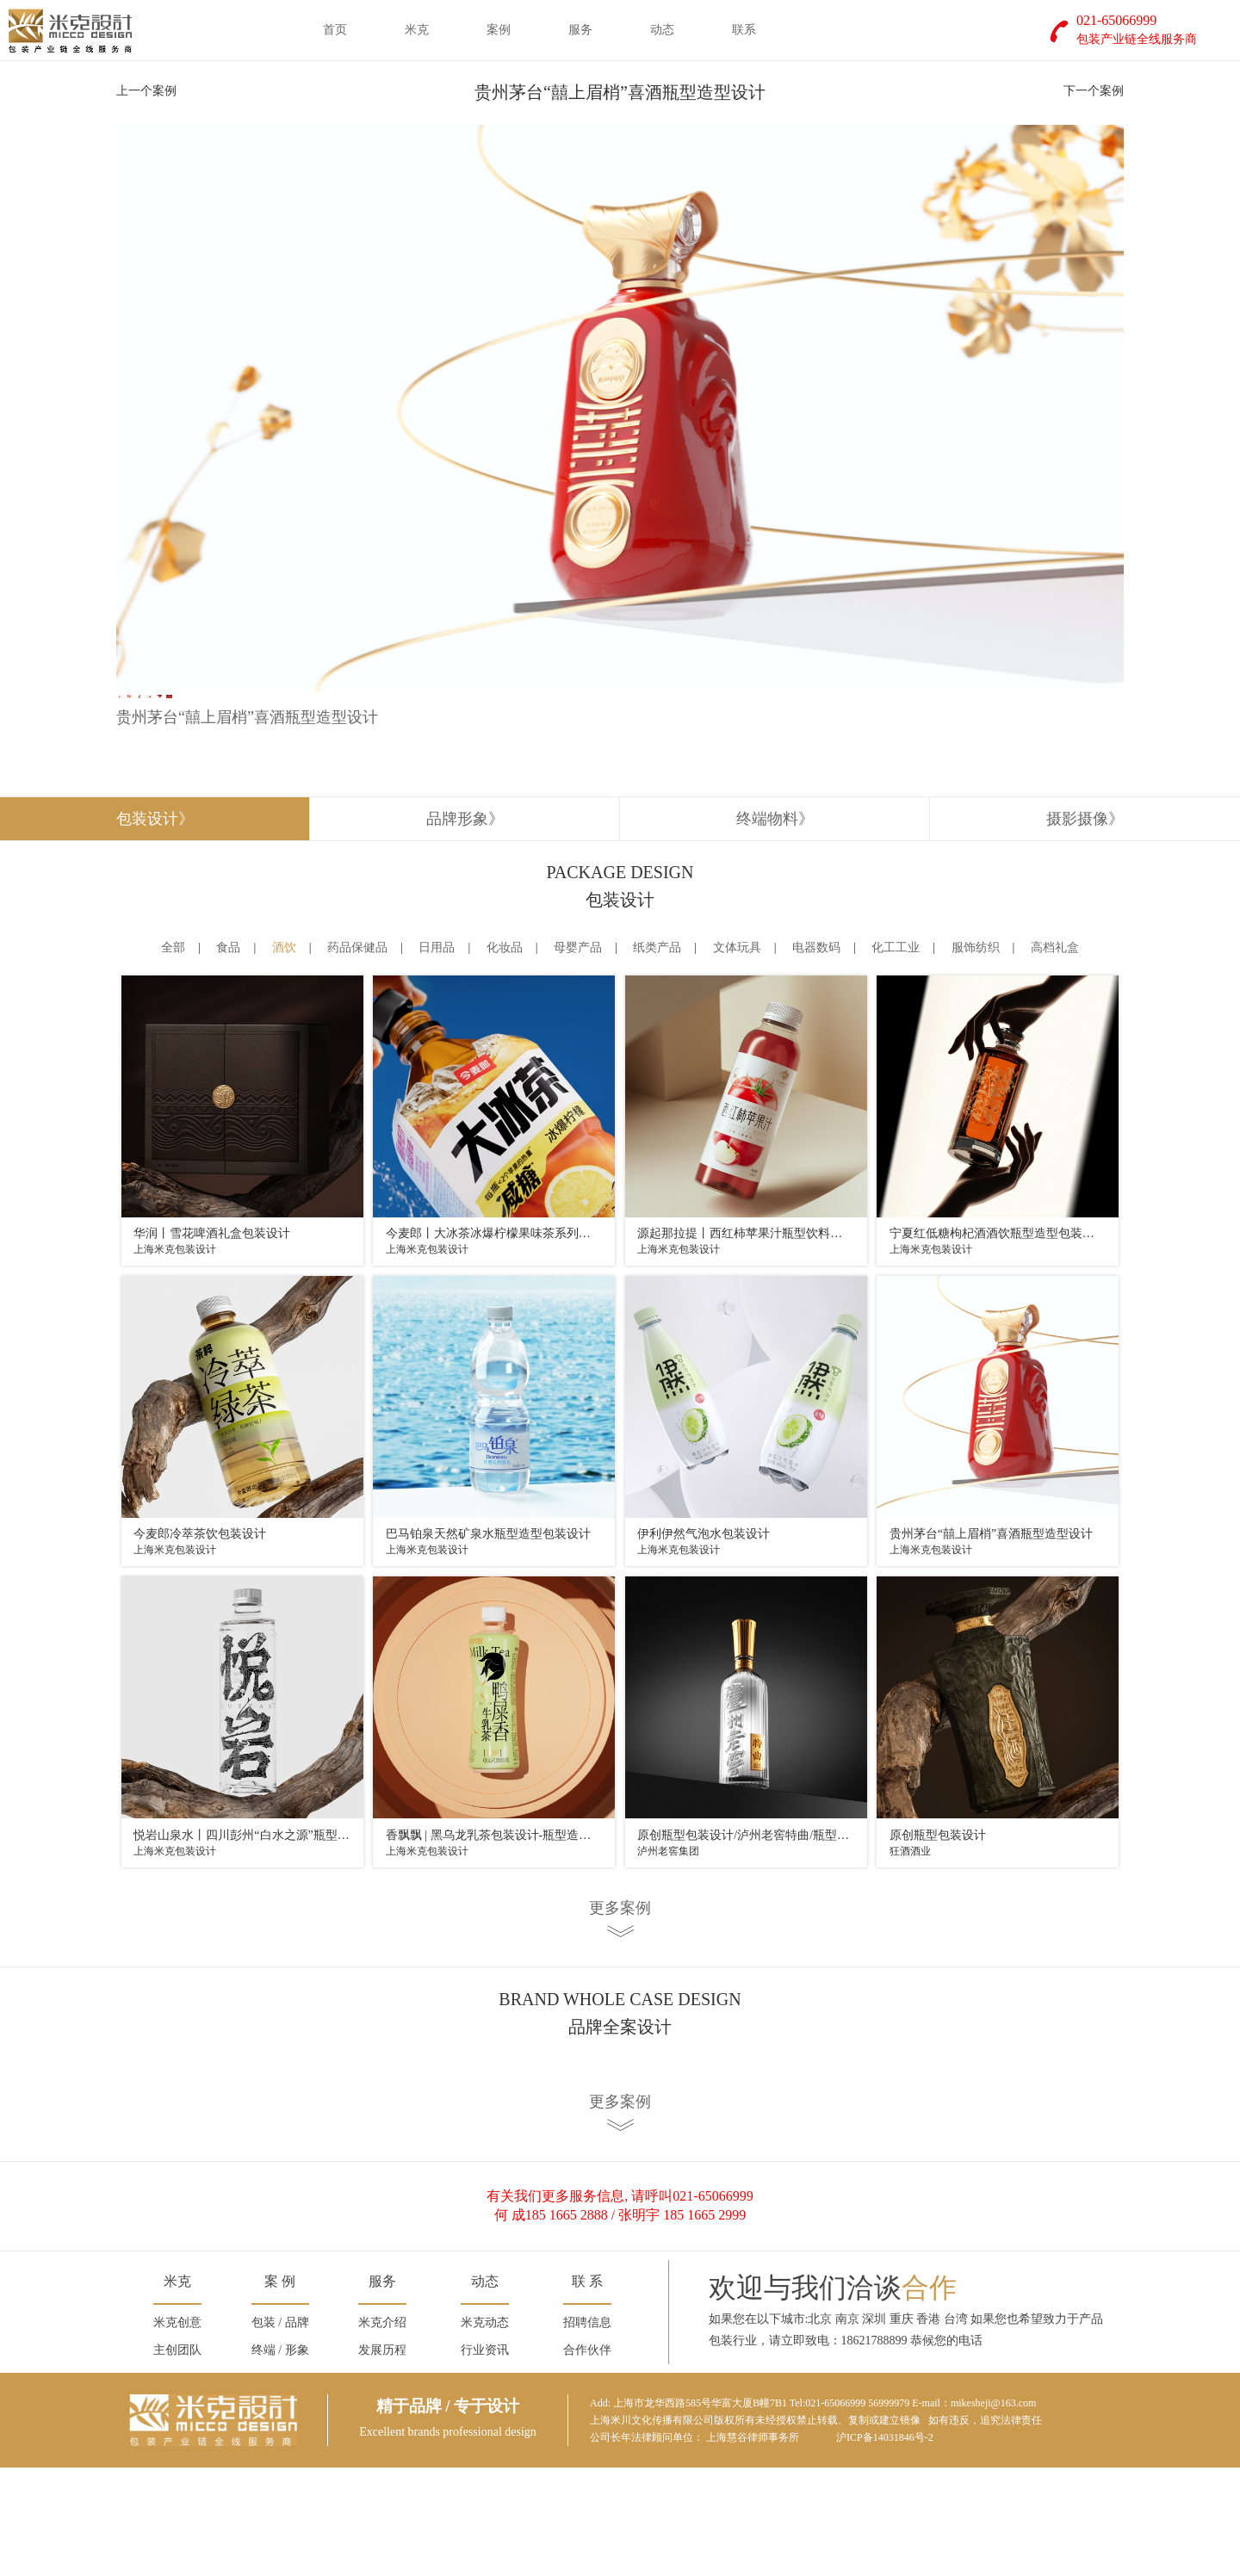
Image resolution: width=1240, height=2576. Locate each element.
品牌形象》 (465, 926)
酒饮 (284, 1056)
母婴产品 (578, 1056)
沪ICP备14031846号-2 (884, 2546)
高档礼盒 (1055, 1056)
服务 (580, 29)
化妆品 (505, 1056)
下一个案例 (1093, 90)
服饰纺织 (976, 1056)
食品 (228, 1056)
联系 (744, 29)
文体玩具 (737, 1056)
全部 (173, 1056)
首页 (335, 29)
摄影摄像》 (1085, 926)
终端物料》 (775, 926)
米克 (417, 29)
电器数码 (816, 1056)
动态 (662, 29)
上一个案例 (146, 90)
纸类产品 (657, 1056)
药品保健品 (357, 1056)
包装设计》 (155, 926)
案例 (499, 29)
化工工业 (895, 1056)
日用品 (436, 1056)
